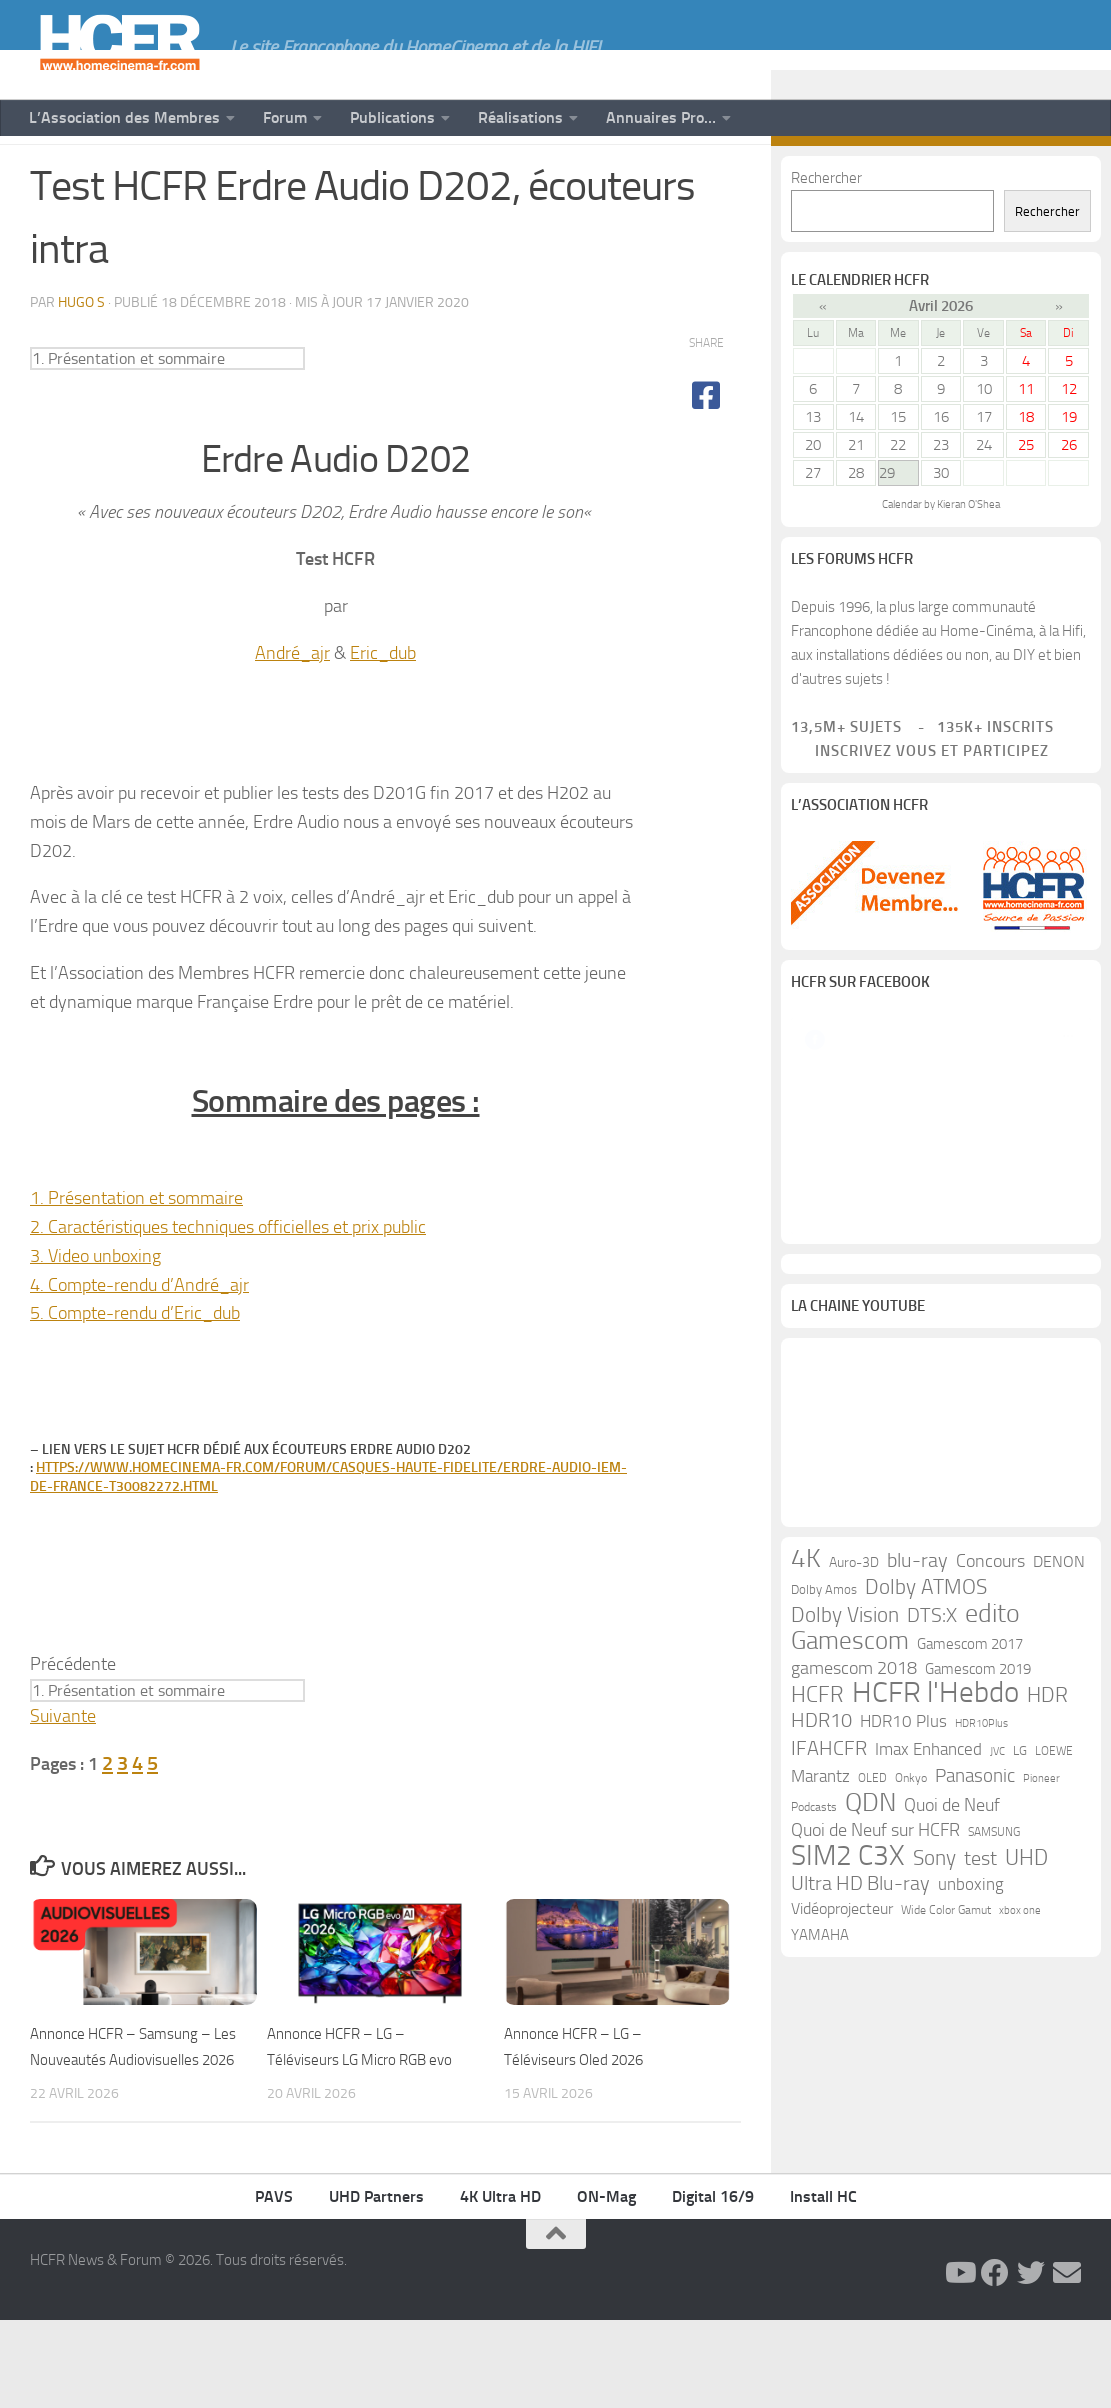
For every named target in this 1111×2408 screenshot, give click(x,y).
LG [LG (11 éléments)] (1020, 2024)
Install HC (823, 2284)
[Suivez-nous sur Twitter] (1037, 178)
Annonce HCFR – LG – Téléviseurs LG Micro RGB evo (358, 2114)
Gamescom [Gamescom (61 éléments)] (850, 1915)
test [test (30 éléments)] (980, 2132)
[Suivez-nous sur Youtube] (973, 178)
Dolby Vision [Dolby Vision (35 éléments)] (845, 1889)
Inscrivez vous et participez (920, 807)
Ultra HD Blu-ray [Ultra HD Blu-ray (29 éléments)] (860, 2157)
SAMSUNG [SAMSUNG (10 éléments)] (994, 2106)
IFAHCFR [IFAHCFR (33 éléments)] (829, 2022)
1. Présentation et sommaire (136, 1254)
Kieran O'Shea (968, 560)
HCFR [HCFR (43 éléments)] (817, 1969)
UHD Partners (376, 2284)
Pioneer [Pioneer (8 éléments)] (1041, 2052)
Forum (285, 117)
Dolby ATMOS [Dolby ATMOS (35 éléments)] (926, 1861)
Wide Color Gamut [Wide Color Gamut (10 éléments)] (946, 2184)
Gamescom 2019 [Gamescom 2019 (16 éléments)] (978, 1943)
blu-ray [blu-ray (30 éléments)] (917, 1834)
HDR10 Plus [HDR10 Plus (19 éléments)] (903, 1995)
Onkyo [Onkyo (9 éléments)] (911, 2052)
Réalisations (520, 117)
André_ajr (292, 709)
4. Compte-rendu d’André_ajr (139, 1341)
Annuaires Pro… (661, 117)
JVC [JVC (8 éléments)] (997, 2025)
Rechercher (826, 234)
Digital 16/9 (713, 2284)
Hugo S (81, 358)
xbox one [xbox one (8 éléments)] (1020, 2184)
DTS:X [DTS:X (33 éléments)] (932, 1889)
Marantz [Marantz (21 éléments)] (820, 2050)
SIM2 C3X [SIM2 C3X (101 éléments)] (848, 2130)
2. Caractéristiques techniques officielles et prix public (228, 1283)
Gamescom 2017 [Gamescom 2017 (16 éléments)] (970, 1918)
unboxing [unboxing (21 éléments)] (971, 2158)
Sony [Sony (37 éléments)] (934, 2132)
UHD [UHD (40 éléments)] (1026, 2132)
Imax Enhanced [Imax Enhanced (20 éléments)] (928, 2023)
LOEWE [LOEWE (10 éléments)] (1054, 2025)
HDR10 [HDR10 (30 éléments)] (821, 1994)
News (52, 177)
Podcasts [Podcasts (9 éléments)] (814, 2081)
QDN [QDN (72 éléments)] (870, 2077)
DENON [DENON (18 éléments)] (1059, 1835)
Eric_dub (383, 709)
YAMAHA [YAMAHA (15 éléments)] (820, 2209)
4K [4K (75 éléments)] (806, 1833)
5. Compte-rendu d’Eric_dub (135, 1369)
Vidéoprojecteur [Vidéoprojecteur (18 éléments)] (842, 2182)
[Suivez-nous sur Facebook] (1005, 178)
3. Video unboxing (95, 1312)
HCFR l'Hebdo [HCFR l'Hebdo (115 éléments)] (935, 1967)
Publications (392, 117)
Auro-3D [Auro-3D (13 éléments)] (854, 1836)
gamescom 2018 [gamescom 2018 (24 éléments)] (854, 1942)
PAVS (274, 2284)
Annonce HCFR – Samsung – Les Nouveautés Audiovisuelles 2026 (132, 2114)
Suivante (63, 1772)
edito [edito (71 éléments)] (992, 1888)
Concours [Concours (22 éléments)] (990, 1835)
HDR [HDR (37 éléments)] (1047, 1969)
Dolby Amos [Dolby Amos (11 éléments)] (824, 1863)
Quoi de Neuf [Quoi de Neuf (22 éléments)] (952, 2079)
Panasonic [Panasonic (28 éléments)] (975, 2049)
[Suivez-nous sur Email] (1069, 178)
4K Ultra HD (500, 2284)
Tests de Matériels (164, 177)
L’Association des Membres (124, 117)
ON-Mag (606, 2284)
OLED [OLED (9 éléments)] (872, 2052)
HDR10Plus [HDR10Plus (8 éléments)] (981, 1997)
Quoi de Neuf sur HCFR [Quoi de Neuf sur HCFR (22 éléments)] (875, 2104)
